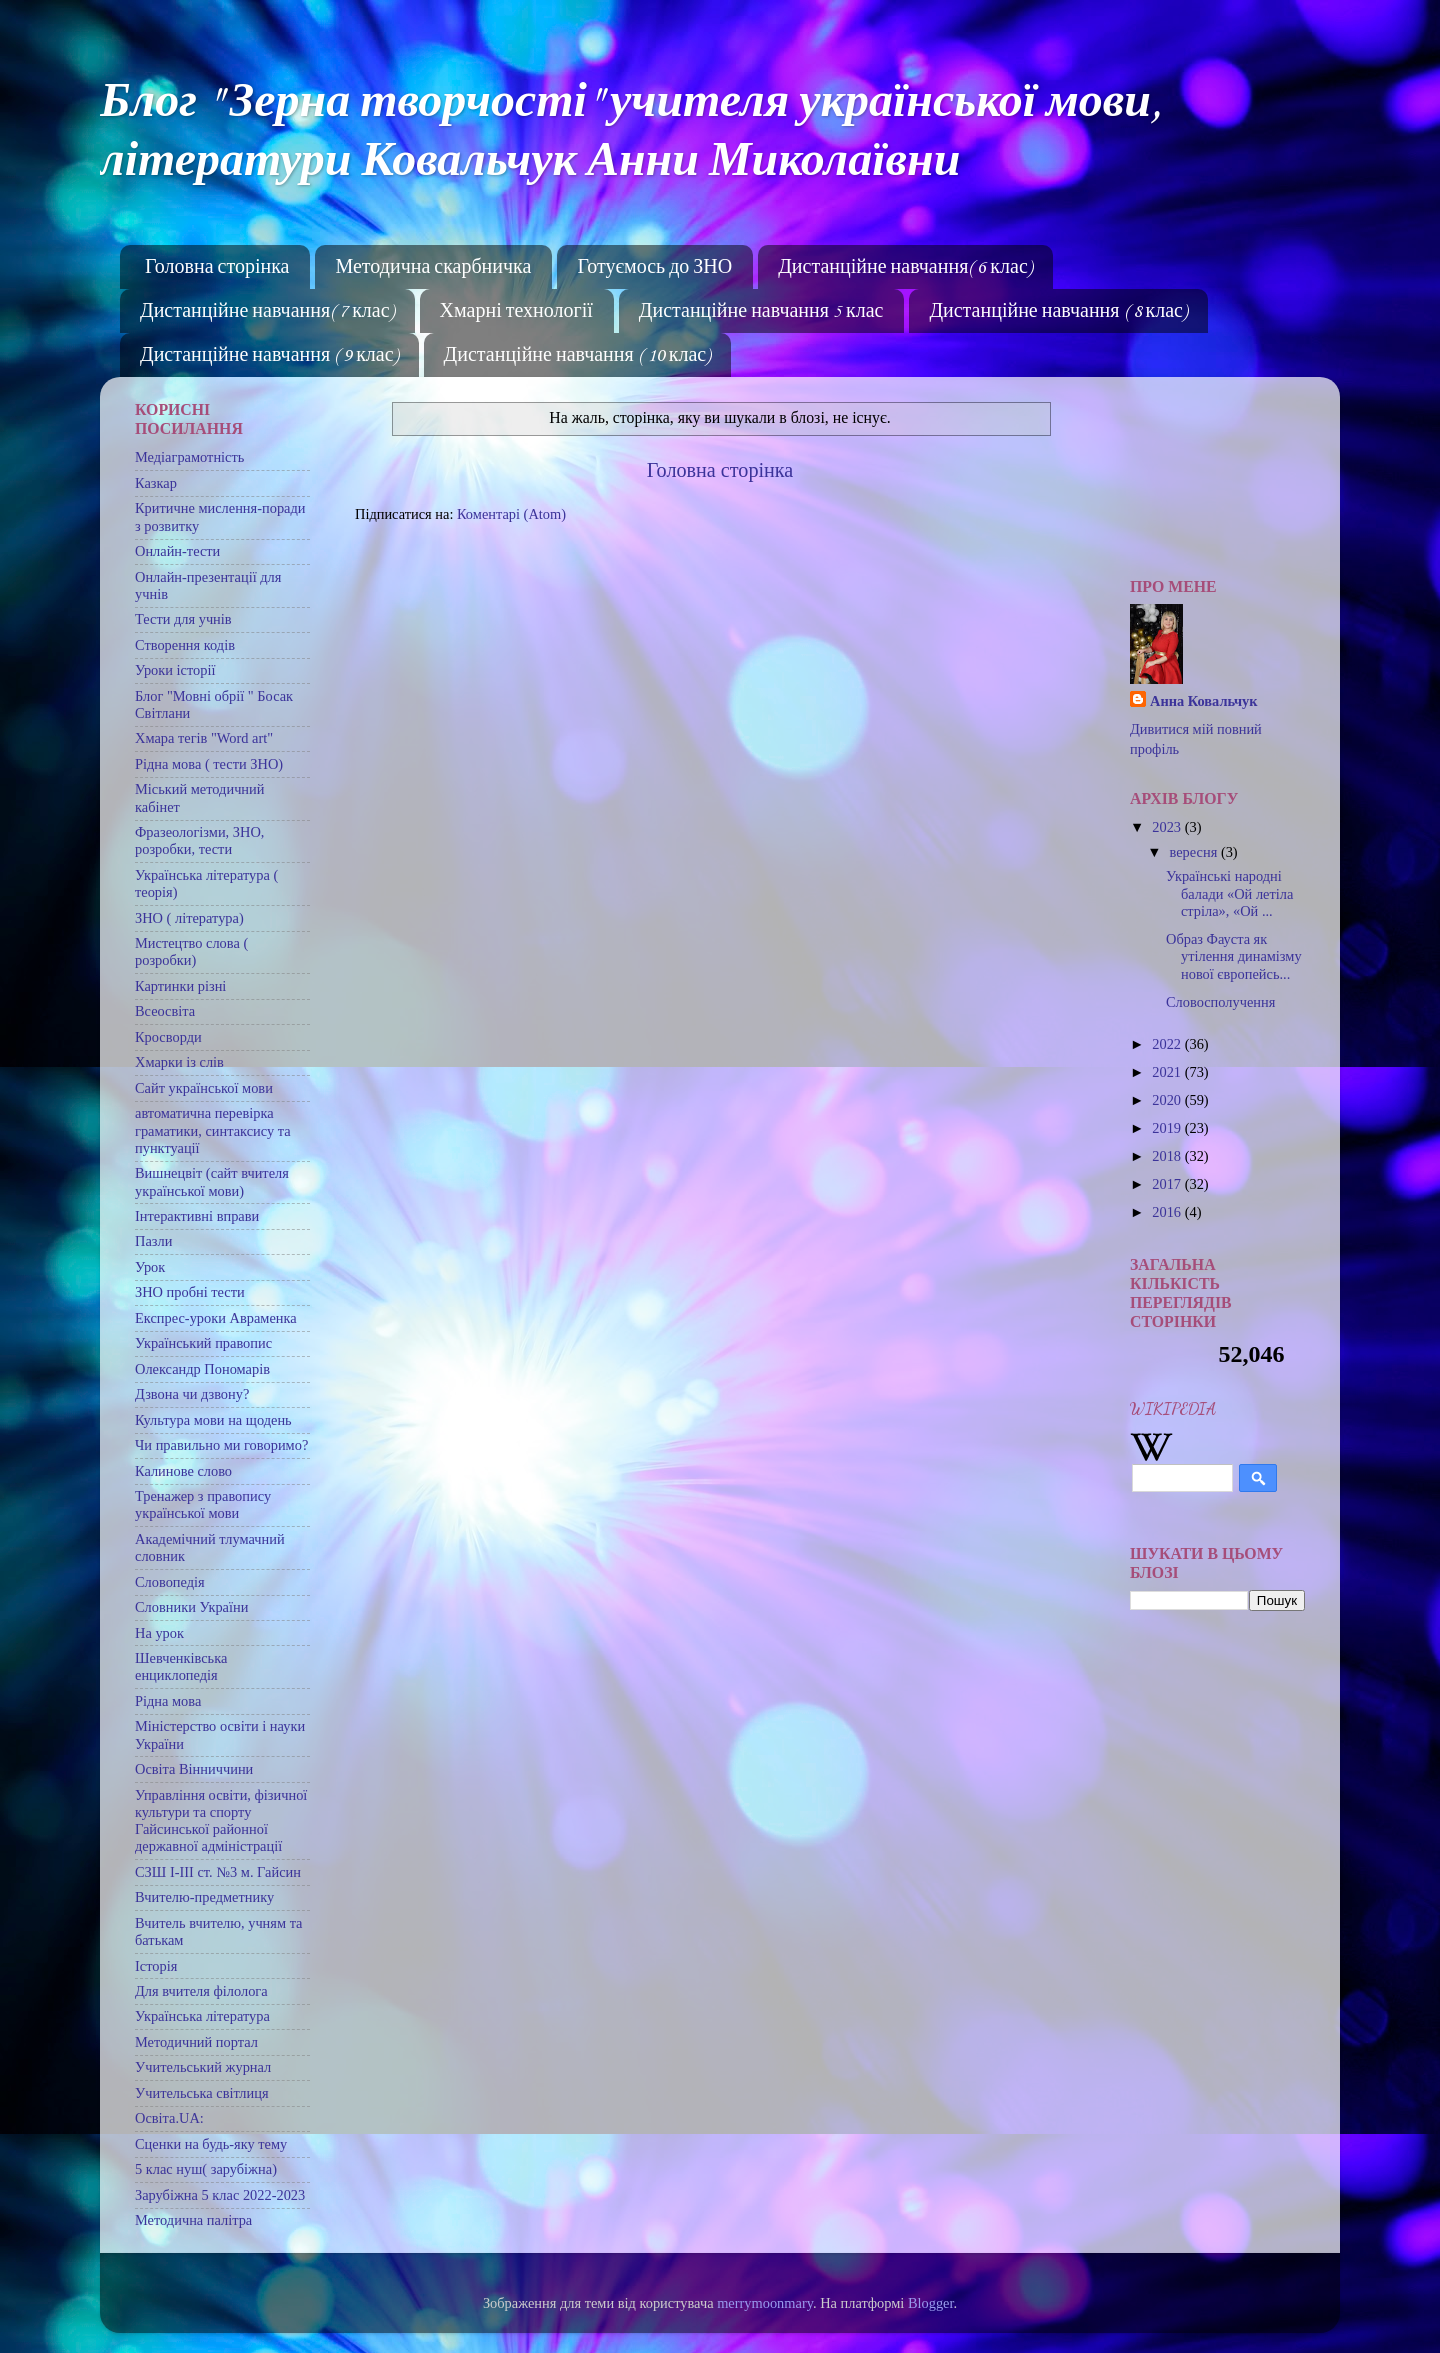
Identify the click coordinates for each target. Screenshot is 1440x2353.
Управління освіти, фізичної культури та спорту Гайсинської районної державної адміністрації (221, 1821)
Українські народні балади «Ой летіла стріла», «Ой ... (1229, 893)
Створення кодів (185, 645)
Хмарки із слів (179, 1062)
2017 (1168, 1184)
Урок (150, 1267)
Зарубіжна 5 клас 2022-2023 (220, 2195)
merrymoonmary (765, 2303)
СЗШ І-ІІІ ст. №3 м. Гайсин (218, 1872)
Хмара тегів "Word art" (204, 738)
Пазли (153, 1241)
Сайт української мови (204, 1088)
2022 (1168, 1044)
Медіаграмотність (189, 457)
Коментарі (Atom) (511, 514)
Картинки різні (180, 986)
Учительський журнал (203, 2067)
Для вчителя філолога (201, 1991)
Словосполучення (1220, 1002)
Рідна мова (168, 1701)
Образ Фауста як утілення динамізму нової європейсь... (1234, 956)
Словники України (191, 1607)
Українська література (202, 2016)
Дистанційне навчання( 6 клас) (905, 268)
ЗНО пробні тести (190, 1292)
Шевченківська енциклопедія (181, 1666)
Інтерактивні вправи (197, 1216)
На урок (159, 1633)
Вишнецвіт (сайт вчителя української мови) (212, 1181)
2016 (1168, 1212)
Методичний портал (196, 2042)
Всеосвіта (165, 1011)
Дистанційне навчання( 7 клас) (267, 312)
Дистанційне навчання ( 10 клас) (577, 356)
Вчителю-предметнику (204, 1897)
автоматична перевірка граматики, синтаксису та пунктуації (213, 1130)
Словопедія (170, 1582)
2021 (1168, 1072)
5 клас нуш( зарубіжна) (206, 2169)
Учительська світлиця (202, 2093)
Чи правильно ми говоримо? (221, 1445)
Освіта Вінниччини (194, 1769)
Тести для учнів (183, 619)
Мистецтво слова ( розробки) (191, 951)
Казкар (156, 483)
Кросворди (168, 1037)
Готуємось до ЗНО (654, 268)
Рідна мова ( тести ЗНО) (209, 764)
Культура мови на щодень (213, 1420)
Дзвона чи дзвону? (192, 1394)
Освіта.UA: (169, 2118)
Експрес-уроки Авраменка (216, 1318)
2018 (1168, 1156)
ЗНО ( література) (189, 918)
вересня (1195, 852)
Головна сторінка (217, 268)
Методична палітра (193, 2220)
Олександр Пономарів (202, 1369)
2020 (1168, 1100)
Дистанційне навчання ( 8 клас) (1058, 312)
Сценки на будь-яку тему (211, 2144)
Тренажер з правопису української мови (203, 1504)
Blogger (931, 2303)
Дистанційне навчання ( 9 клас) (269, 356)
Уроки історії (175, 670)
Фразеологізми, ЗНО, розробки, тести (199, 840)
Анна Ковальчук (1204, 701)
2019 (1168, 1128)
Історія (156, 1966)
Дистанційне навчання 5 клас (761, 312)
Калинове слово (183, 1471)
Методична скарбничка (433, 268)
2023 (1168, 827)
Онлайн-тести (177, 551)
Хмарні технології (516, 312)
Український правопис (203, 1343)
